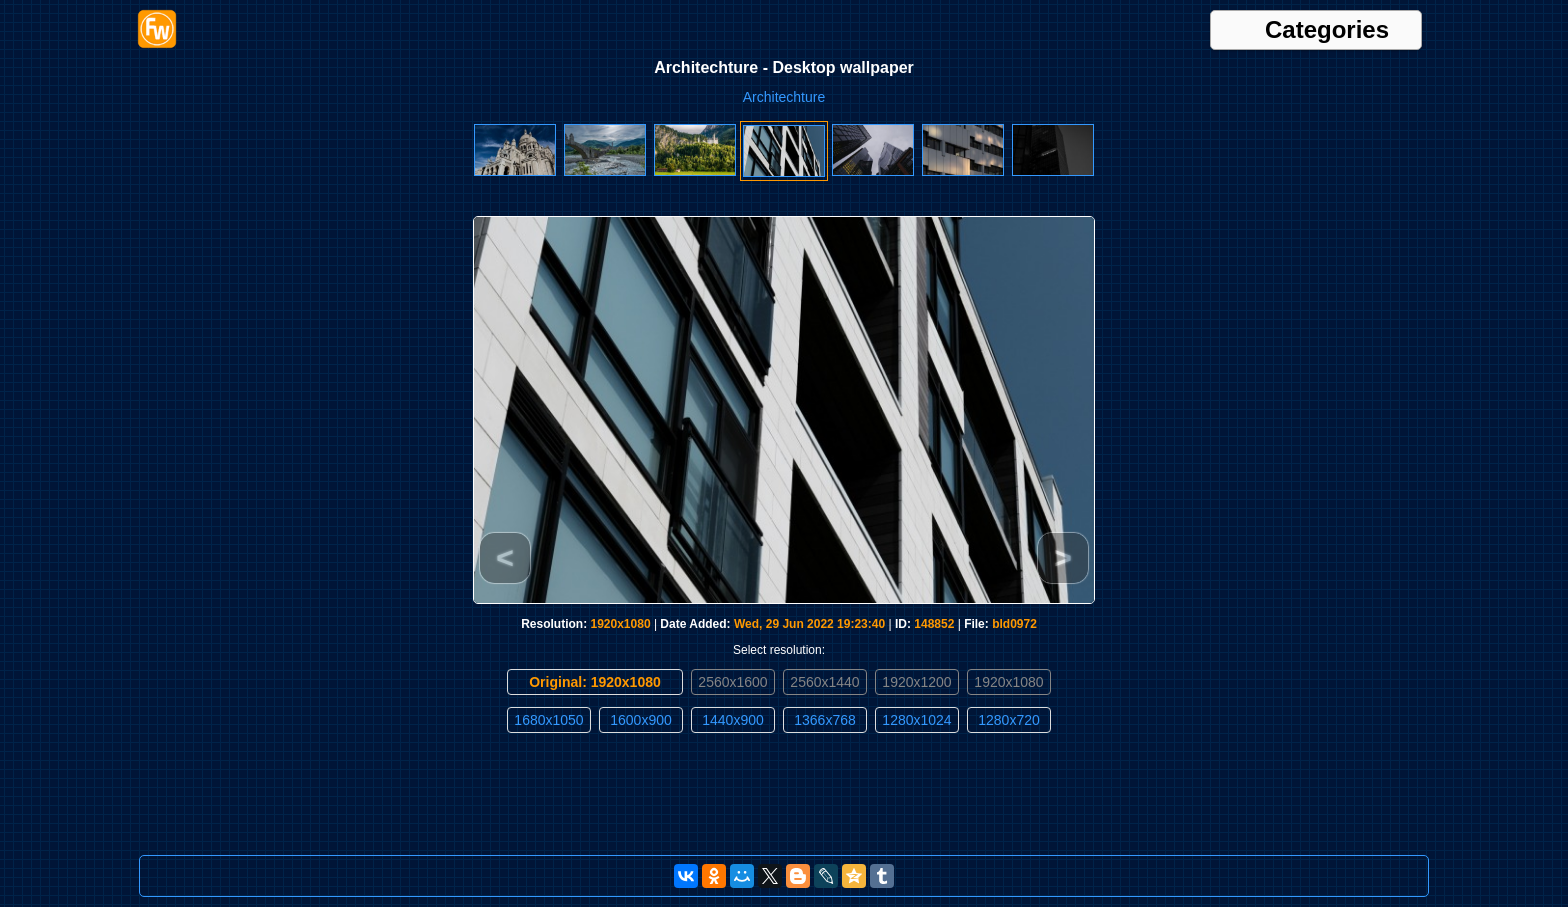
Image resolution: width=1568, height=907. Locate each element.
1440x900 (733, 720)
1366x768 (825, 720)
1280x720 (1009, 720)
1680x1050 (548, 720)
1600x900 (641, 720)
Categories (1327, 30)
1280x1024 (916, 720)
